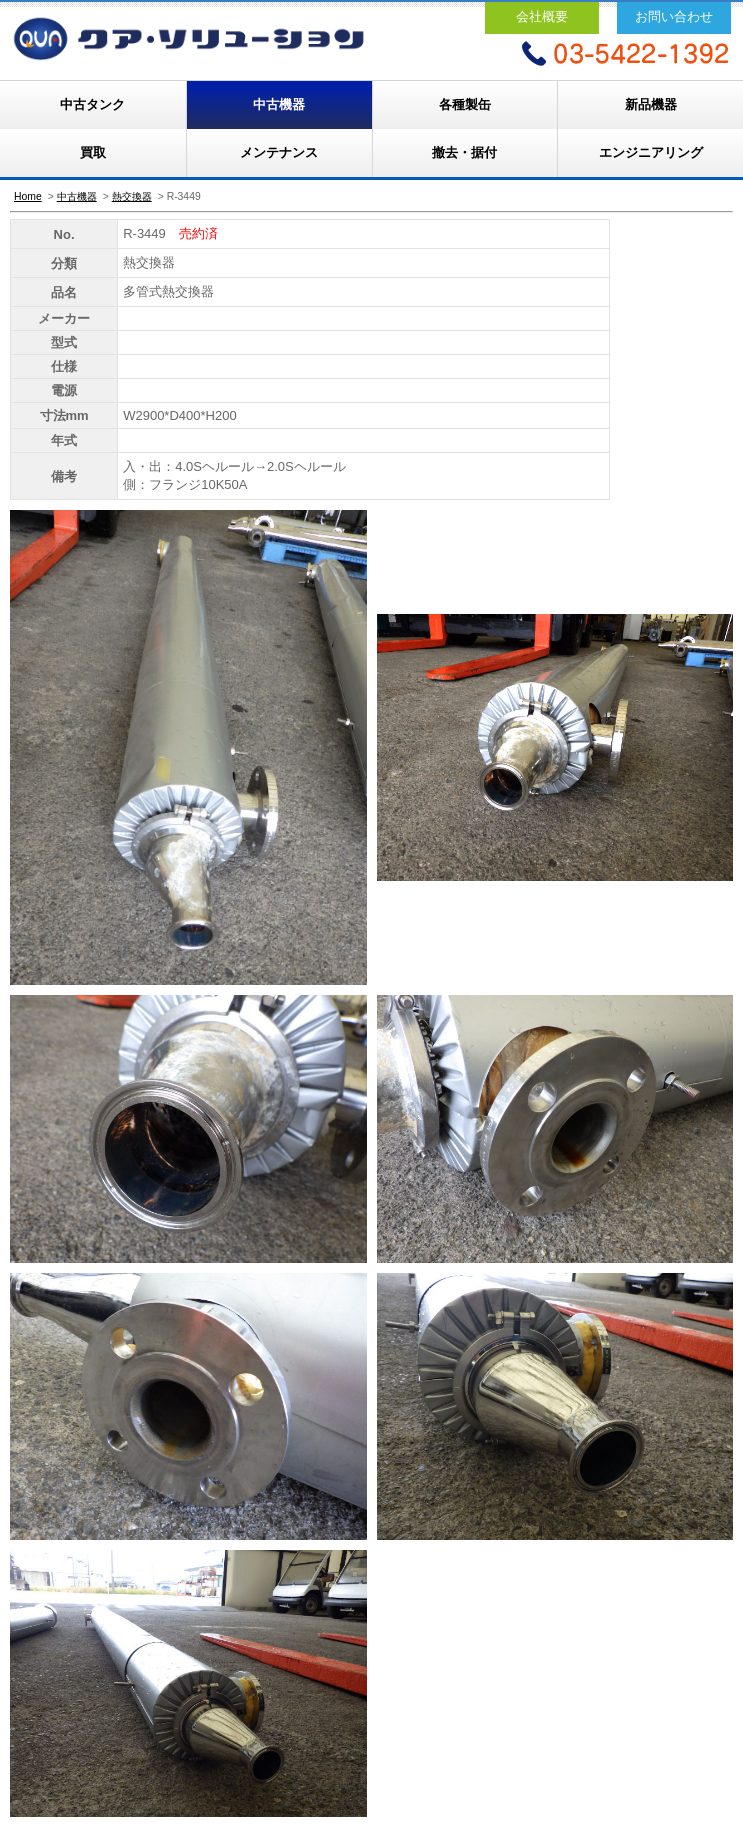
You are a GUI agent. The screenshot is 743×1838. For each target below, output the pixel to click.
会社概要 (542, 16)
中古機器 (279, 104)
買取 (93, 152)
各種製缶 (465, 104)
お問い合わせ (674, 16)
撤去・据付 (464, 152)
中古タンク (92, 104)
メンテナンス (279, 152)
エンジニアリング (651, 152)
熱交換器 (132, 196)
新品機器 (651, 104)
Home (28, 196)
